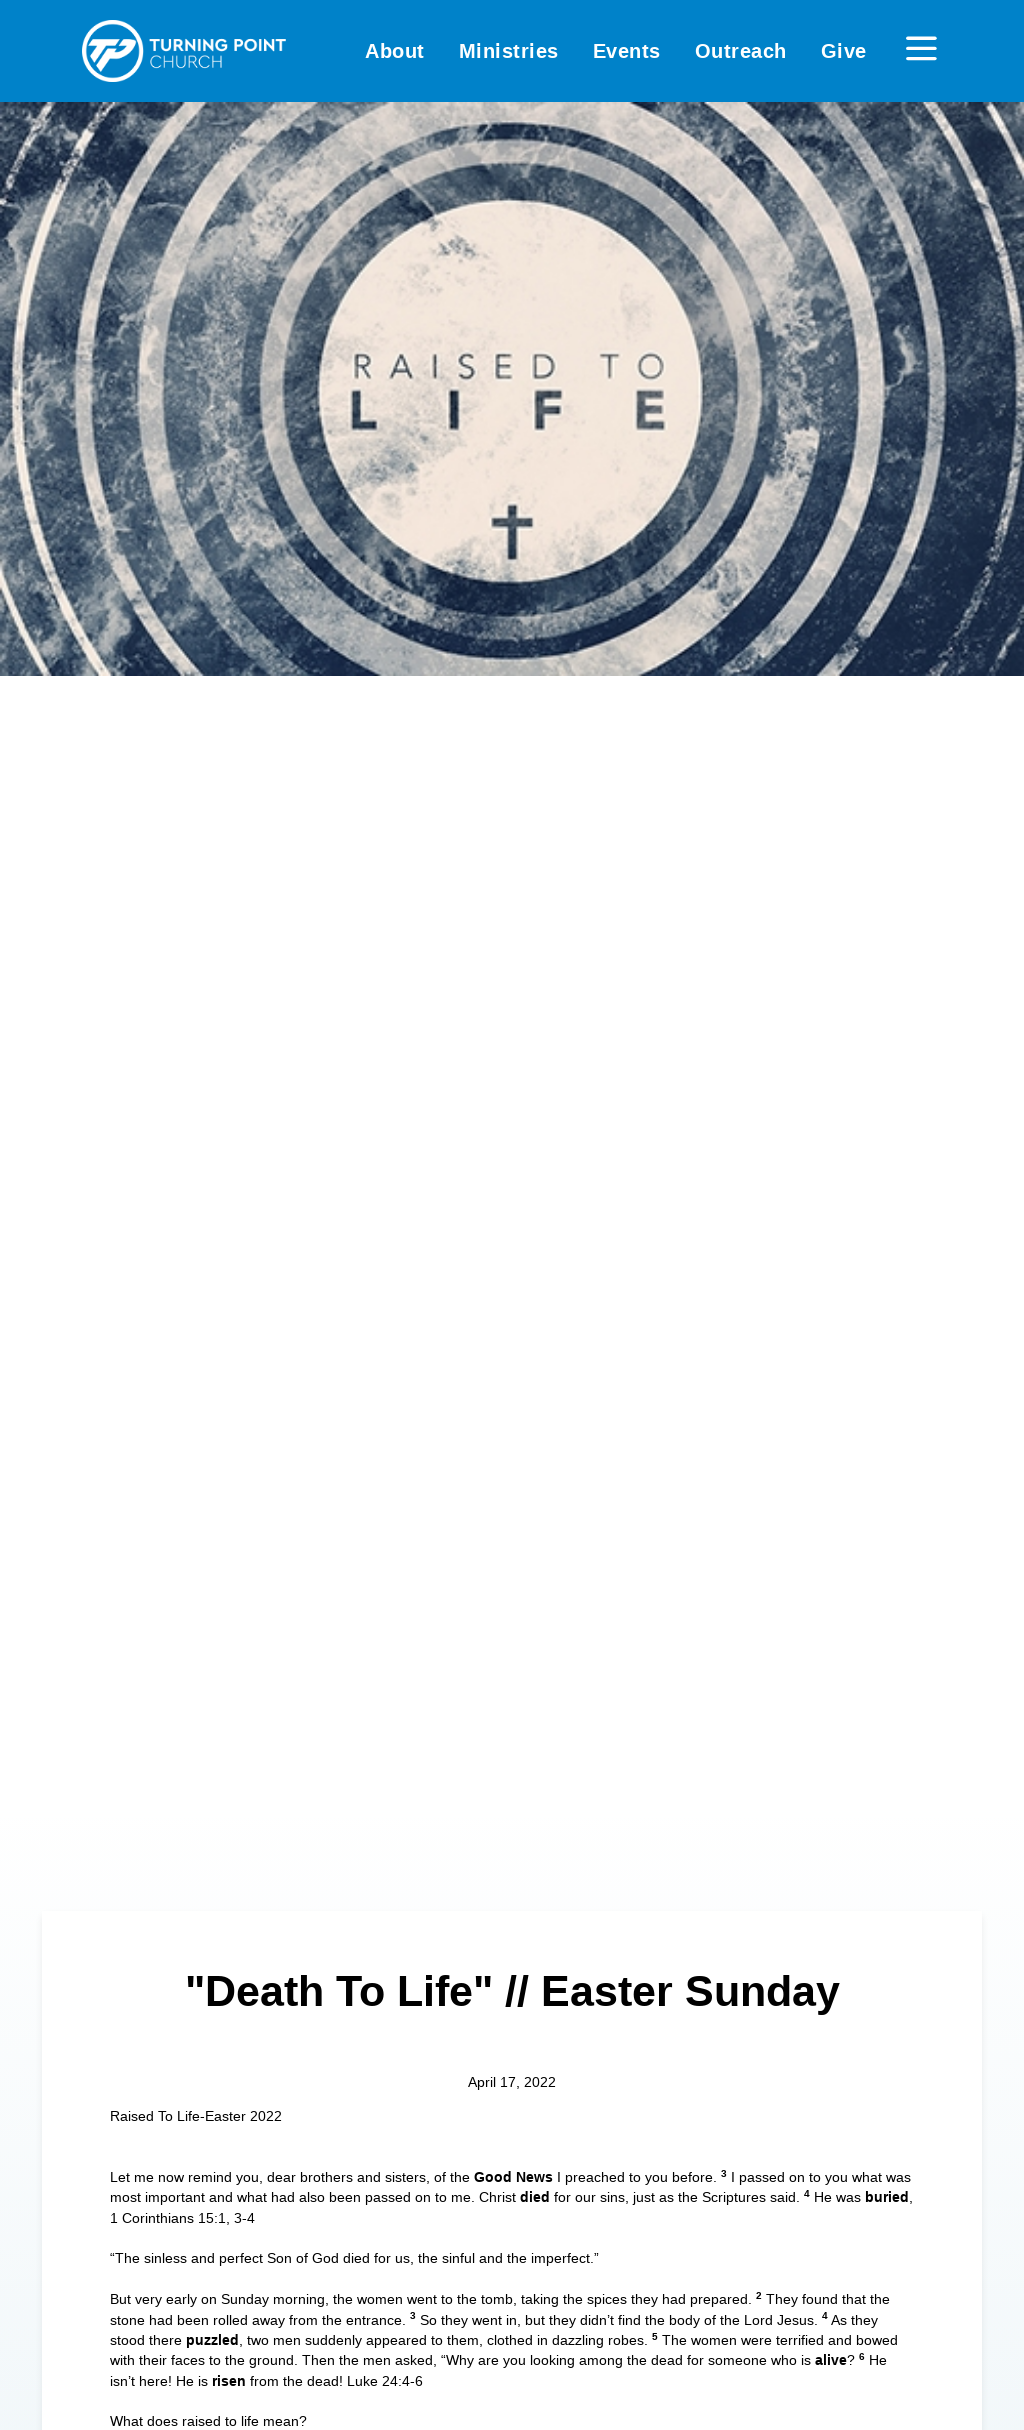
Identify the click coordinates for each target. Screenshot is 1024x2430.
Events (627, 51)
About (395, 51)
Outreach (741, 51)
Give (844, 51)
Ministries (509, 51)
